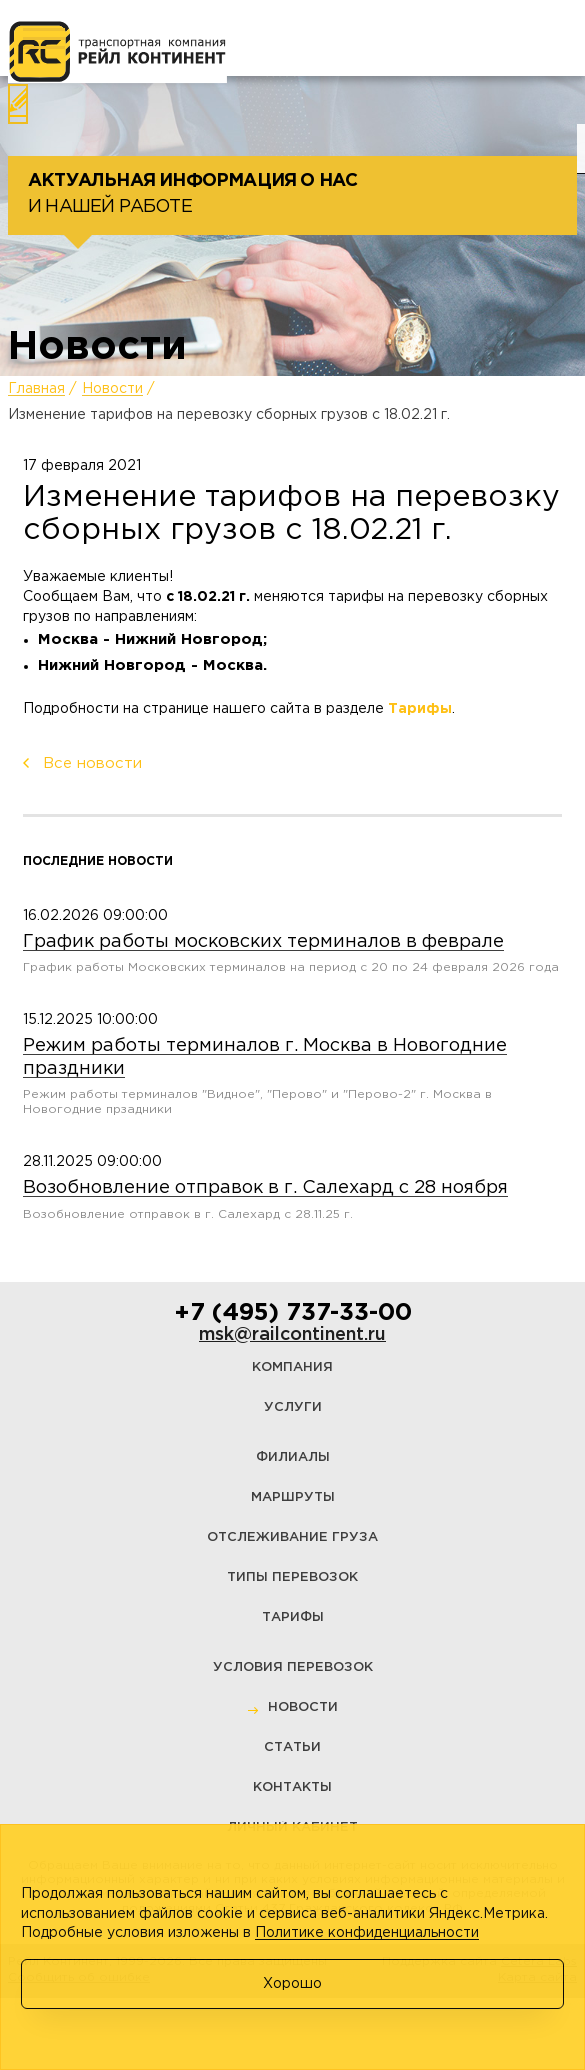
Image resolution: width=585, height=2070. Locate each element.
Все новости (92, 763)
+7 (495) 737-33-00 (293, 1313)
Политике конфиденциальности (367, 1933)
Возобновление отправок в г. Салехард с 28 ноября (265, 1188)
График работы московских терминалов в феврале (263, 942)
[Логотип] (117, 52)
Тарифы (420, 709)
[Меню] (44, 38)
